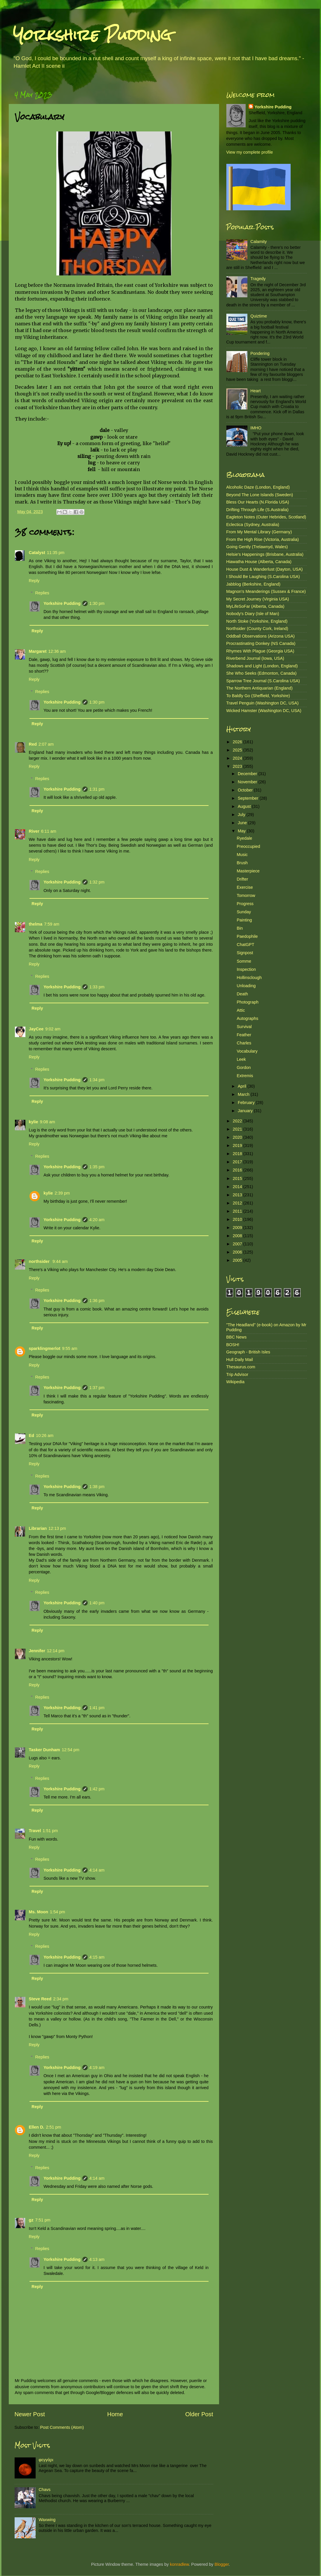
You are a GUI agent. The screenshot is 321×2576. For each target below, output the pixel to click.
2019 (238, 1145)
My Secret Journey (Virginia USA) (257, 599)
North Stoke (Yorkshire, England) (257, 621)
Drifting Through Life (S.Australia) (257, 509)
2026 (238, 742)
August (245, 806)
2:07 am (46, 744)
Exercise (245, 887)
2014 (238, 1186)
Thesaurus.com (240, 1367)
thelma (35, 924)
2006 (238, 1252)
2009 (238, 1227)
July (242, 814)
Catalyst (37, 552)
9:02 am (52, 1029)
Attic (241, 1010)
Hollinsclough (249, 977)
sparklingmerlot (44, 1348)
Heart (255, 390)
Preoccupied (248, 846)
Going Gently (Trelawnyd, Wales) (257, 546)
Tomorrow (246, 895)
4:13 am (97, 2259)
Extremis (245, 1075)
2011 (238, 1211)
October (246, 790)
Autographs (247, 1018)
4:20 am (97, 1219)
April (242, 1086)
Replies (42, 593)
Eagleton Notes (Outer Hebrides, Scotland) (266, 517)
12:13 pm (57, 1528)
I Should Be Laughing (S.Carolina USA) (263, 576)
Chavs (45, 2489)
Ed (31, 1435)
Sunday (244, 911)
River (34, 831)
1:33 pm (97, 987)
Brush (242, 862)
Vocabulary (247, 1051)
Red (33, 744)
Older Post (199, 2414)
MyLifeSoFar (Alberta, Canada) (255, 606)
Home (115, 2414)
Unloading (246, 985)
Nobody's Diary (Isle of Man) (252, 613)
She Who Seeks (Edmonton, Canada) (261, 673)
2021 (238, 1129)
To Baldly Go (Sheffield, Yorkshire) (258, 695)
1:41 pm (97, 1707)
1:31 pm (97, 789)
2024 (238, 758)
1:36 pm (97, 1300)
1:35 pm (97, 1166)
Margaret (38, 651)
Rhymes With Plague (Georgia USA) (260, 651)
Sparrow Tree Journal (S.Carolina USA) (263, 680)
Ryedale (244, 838)
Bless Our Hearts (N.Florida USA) (257, 502)
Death (242, 994)
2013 (238, 1194)
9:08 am (47, 1121)
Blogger (222, 2564)
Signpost (245, 952)
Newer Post (30, 2414)
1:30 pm (97, 603)
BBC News (236, 1337)
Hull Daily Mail (239, 1359)
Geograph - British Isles (248, 1352)
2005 (238, 1260)
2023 (238, 766)
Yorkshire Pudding (92, 34)
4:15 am (97, 1957)
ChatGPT (245, 944)
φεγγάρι (46, 2459)
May (242, 831)
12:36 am (57, 651)
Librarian (38, 1528)
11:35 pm (56, 552)
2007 (238, 1244)
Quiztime (258, 316)
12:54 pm (70, 1749)
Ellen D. (36, 2127)
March (244, 1094)
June (243, 822)
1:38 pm (97, 1486)
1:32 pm (97, 882)
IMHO (255, 428)
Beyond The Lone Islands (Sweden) (259, 494)
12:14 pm (55, 1650)
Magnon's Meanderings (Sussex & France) (266, 591)
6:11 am (48, 831)
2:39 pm (62, 1193)
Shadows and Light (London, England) (262, 666)
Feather (244, 1034)
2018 (238, 1153)
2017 (238, 1161)
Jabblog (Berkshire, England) (253, 584)
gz (31, 2220)
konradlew (179, 2564)
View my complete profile (249, 152)
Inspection (246, 969)
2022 (238, 1121)
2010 (238, 1219)
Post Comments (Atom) (62, 2427)
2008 (238, 1235)
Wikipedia (235, 1381)
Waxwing (47, 2519)
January (246, 1110)
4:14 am (97, 1870)
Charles (244, 1043)
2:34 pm (60, 1999)
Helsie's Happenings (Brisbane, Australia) (264, 554)
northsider (40, 1261)
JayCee (36, 1029)
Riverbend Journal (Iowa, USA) (255, 658)
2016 (238, 1170)
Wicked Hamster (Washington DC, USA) (263, 710)
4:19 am (97, 2067)
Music (242, 854)
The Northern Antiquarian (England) (259, 688)
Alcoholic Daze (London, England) (258, 487)
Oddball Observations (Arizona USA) (260, 636)
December (248, 773)
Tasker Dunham (44, 1749)
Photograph (247, 1002)
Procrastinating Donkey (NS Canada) (261, 643)
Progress (245, 903)
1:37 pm (97, 1387)
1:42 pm (97, 1789)
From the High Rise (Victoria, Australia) (262, 539)
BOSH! (233, 1344)
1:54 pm (57, 1912)
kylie (33, 1121)
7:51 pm (43, 2220)
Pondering (260, 353)
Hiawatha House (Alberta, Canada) (258, 561)
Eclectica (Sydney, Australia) (252, 524)
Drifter (242, 879)
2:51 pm (53, 2127)
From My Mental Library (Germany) (259, 532)
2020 (238, 1137)
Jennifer (37, 1650)
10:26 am (44, 1435)
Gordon (244, 1067)
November (248, 782)
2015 (238, 1178)
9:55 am (69, 1348)
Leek (241, 1059)
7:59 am (51, 924)
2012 (238, 1203)
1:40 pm (97, 1603)
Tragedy (258, 278)
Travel (35, 1830)
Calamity (258, 241)
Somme (244, 961)
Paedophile (247, 936)
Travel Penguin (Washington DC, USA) (262, 703)
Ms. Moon (38, 1912)
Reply (34, 580)
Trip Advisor (237, 1374)
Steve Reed (40, 1999)
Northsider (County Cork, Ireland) (257, 628)
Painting (244, 920)
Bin (240, 928)
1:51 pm (50, 1830)
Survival (244, 1026)
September (248, 798)
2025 (238, 750)
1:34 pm (97, 1079)
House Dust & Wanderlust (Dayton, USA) (264, 569)
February (247, 1102)
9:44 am (60, 1261)
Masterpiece (248, 871)
